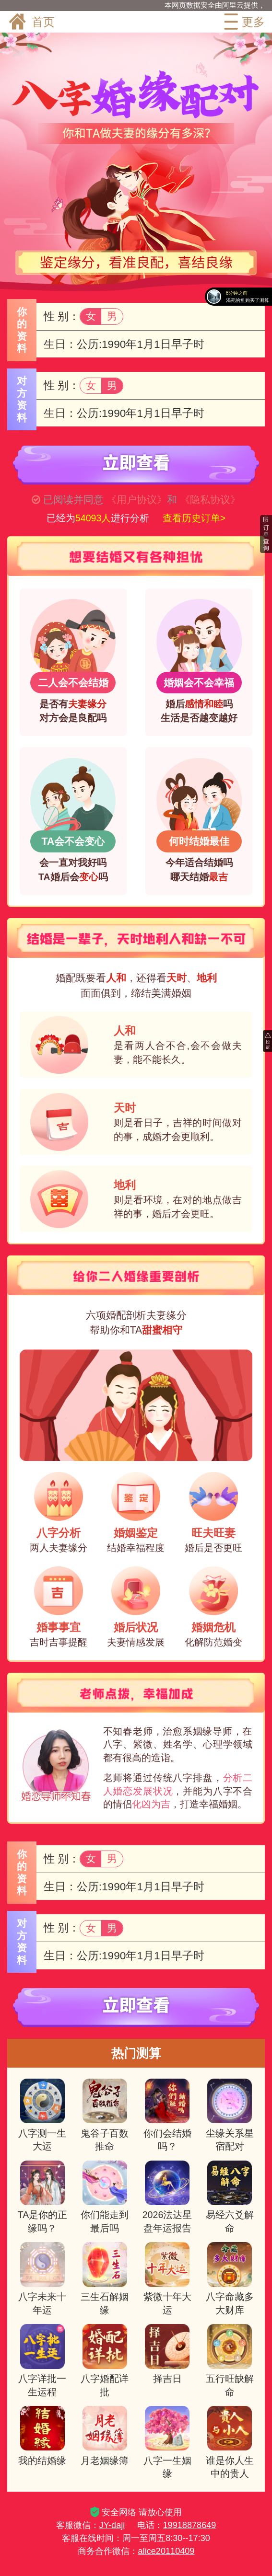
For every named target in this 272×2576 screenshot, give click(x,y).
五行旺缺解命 (230, 2360)
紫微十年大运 (167, 2278)
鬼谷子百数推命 (105, 2115)
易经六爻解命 (230, 2197)
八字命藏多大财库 (230, 2278)
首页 (31, 21)
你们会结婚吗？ (167, 2115)
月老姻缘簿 (105, 2436)
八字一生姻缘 (167, 2442)
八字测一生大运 (42, 2115)
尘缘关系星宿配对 (230, 2115)
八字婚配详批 (105, 2360)
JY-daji (112, 2525)
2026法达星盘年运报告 (167, 2197)
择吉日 (167, 2354)
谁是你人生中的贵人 (230, 2442)
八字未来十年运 (42, 2278)
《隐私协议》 (210, 499)
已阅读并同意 (73, 499)
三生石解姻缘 (105, 2278)
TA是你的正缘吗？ (43, 2197)
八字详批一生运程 (42, 2360)
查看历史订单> (194, 518)
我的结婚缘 (42, 2436)
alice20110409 (166, 2551)
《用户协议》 (136, 499)
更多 (243, 21)
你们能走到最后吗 (105, 2197)
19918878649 (189, 2525)
